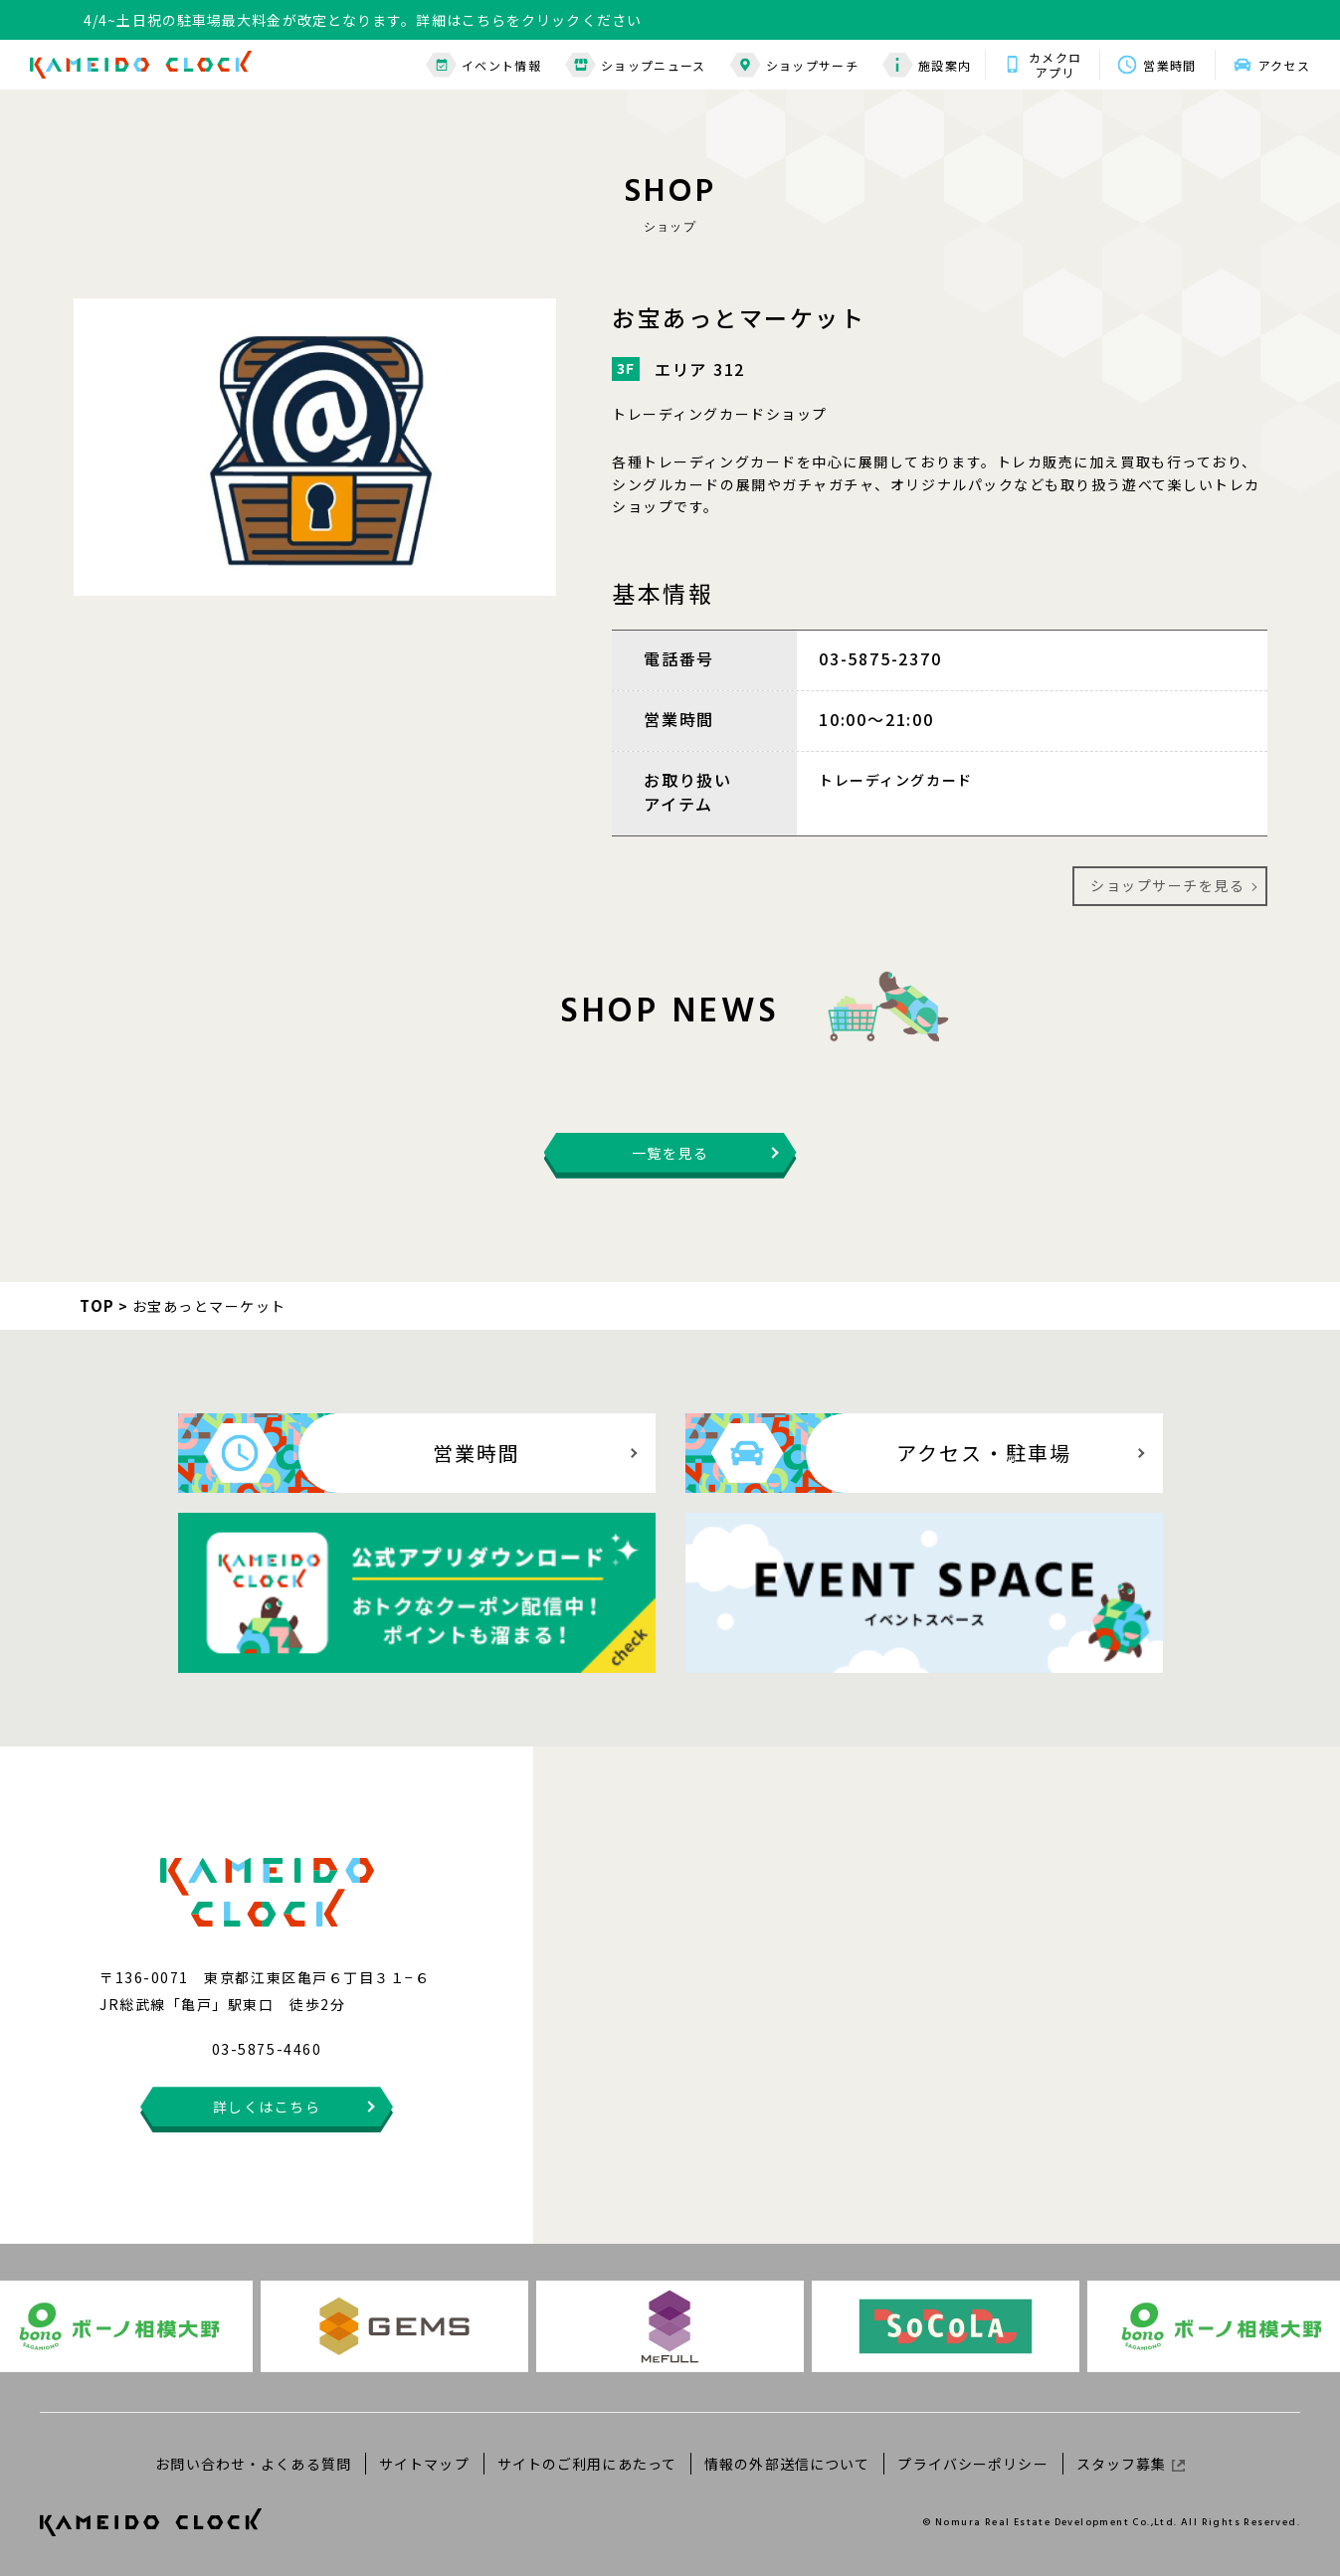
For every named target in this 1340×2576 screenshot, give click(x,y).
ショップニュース (635, 65)
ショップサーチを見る (1167, 885)
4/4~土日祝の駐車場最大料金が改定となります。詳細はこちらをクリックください (363, 20)
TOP (97, 1305)
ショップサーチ (794, 65)
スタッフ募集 (1130, 2464)
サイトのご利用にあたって (586, 2464)
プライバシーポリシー (972, 2464)
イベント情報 (483, 65)
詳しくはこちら (267, 2106)
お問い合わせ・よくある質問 (253, 2464)
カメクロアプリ (1055, 65)
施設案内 (926, 65)
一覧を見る (670, 1153)
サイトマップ (424, 2464)
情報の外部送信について (786, 2464)
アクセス (1284, 65)
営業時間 (1169, 65)
